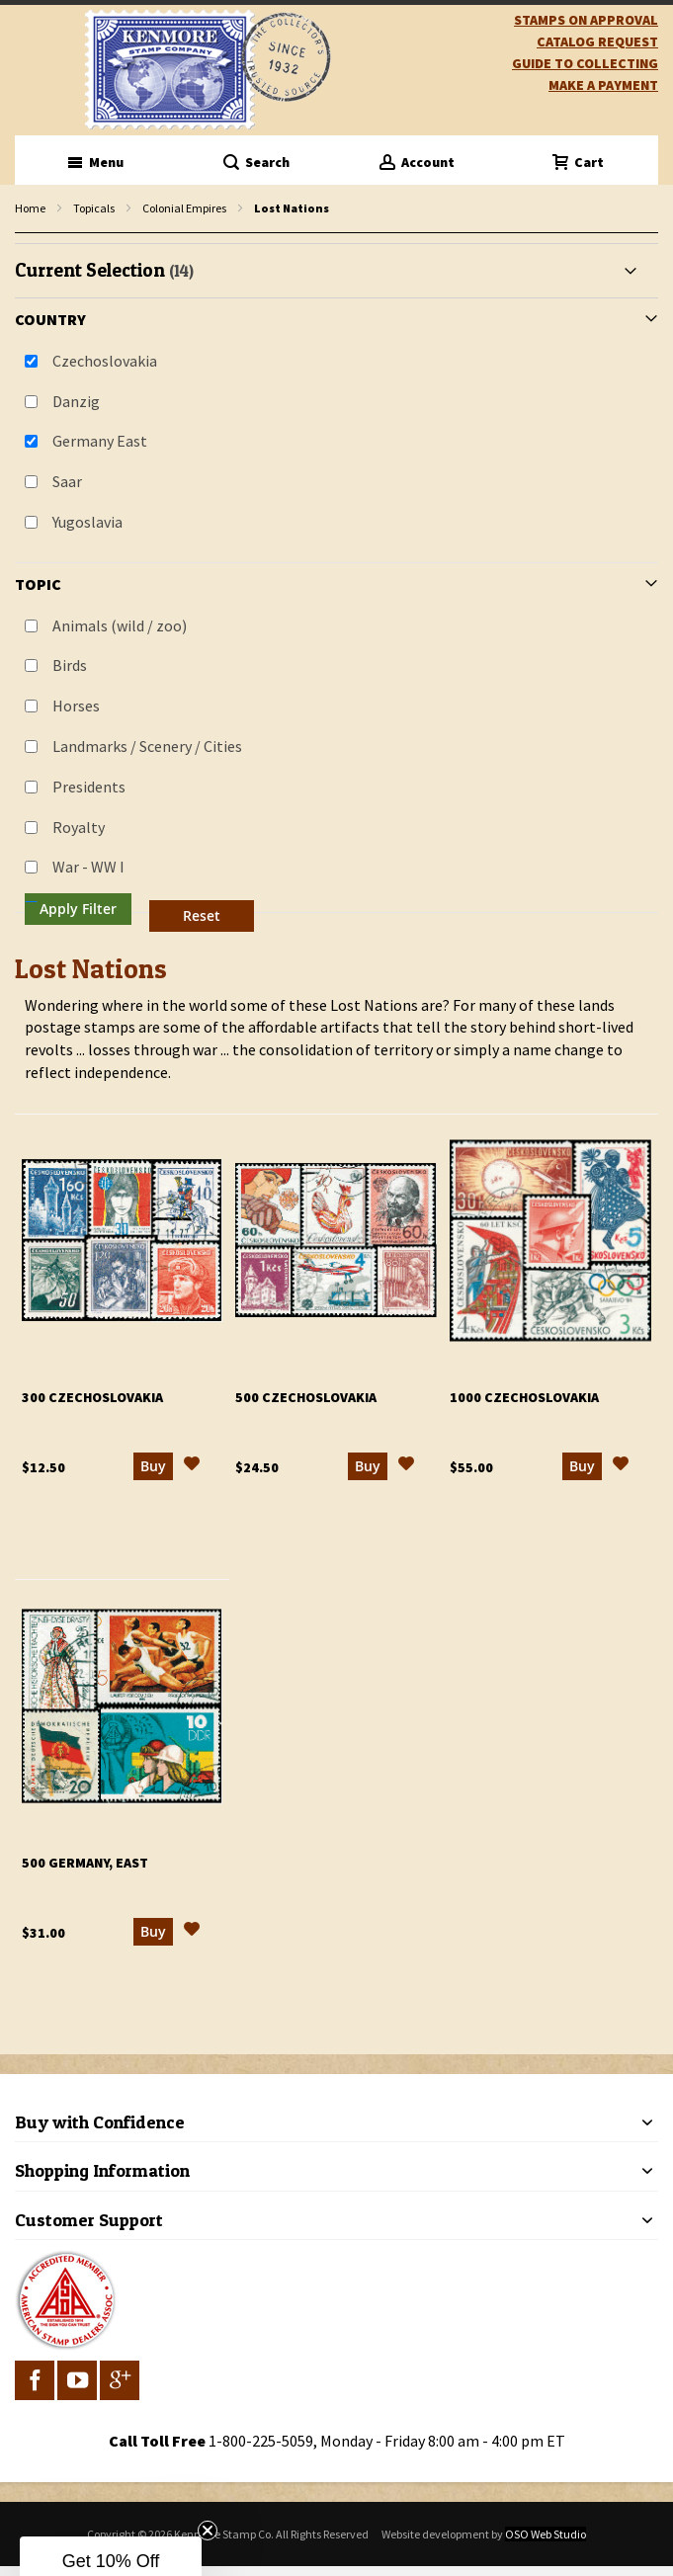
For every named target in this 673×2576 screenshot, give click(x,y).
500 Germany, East (85, 1862)
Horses (76, 705)
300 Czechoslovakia (92, 1397)
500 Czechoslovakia (306, 1397)
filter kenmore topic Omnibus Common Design (25, 233)
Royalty (78, 827)
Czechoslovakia (104, 361)
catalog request (597, 41)
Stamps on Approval (586, 20)
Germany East (99, 441)
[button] (192, 1466)
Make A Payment (603, 85)
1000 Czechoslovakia (524, 1397)
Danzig (76, 401)
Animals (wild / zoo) (119, 625)
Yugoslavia (87, 522)
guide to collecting (585, 63)
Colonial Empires (184, 208)
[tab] (336, 591)
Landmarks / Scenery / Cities (147, 746)
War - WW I (88, 866)
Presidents (89, 786)
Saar (67, 481)
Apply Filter (78, 908)
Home (30, 208)
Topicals (94, 208)
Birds (69, 665)
